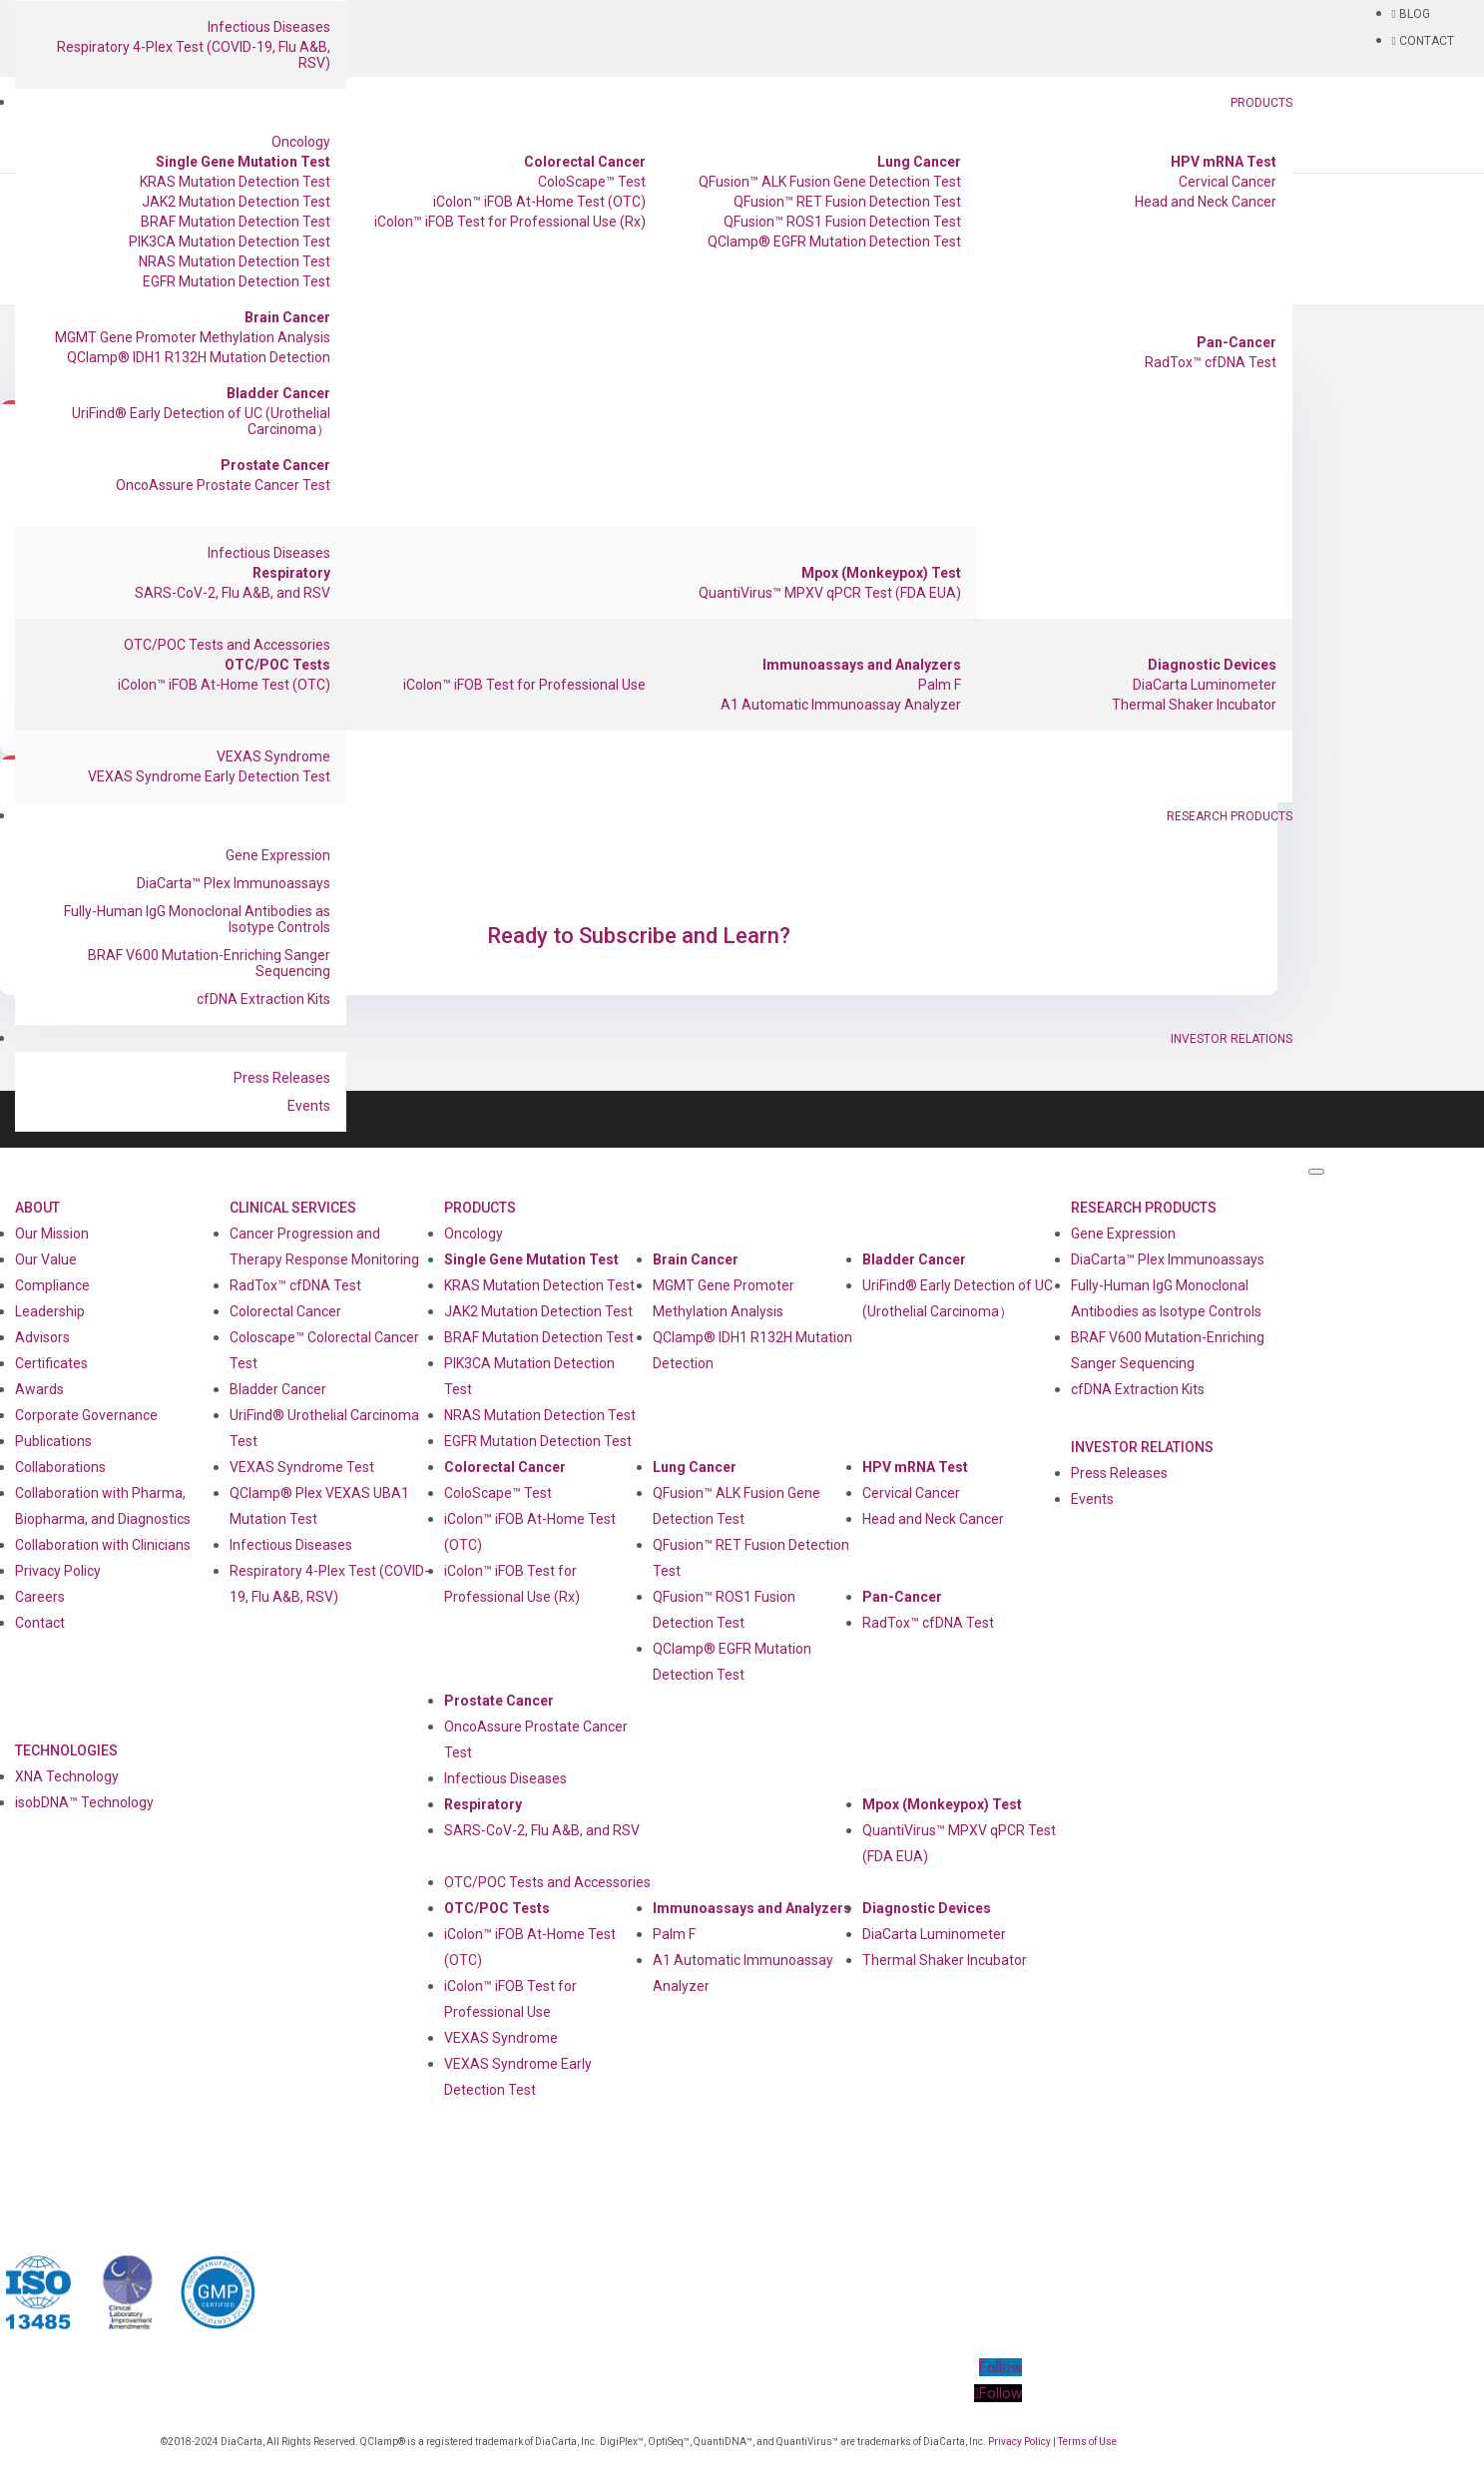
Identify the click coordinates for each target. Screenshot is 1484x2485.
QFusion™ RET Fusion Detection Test (847, 202)
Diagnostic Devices (1212, 665)
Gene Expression (278, 855)
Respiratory (291, 573)
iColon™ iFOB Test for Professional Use (524, 685)
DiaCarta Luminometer (1204, 685)
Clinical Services (293, 1208)
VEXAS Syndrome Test (302, 1467)
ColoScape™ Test (592, 182)
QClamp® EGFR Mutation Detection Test (834, 241)
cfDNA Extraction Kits (263, 999)
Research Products (1229, 816)
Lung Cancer (919, 162)
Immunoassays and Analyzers (861, 665)
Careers (40, 1597)
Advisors (42, 1337)
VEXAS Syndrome (273, 756)
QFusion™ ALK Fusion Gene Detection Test (830, 182)
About (37, 1208)
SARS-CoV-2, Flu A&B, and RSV (232, 593)
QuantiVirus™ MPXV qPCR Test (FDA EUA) (830, 593)
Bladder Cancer (278, 393)
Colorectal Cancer (585, 162)
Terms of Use (1087, 2441)
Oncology (300, 142)
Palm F (939, 685)
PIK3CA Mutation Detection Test (229, 241)
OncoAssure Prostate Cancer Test (223, 485)
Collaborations (60, 1467)
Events (308, 1106)
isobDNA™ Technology (84, 1802)
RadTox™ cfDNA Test (1210, 362)
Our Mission (52, 1234)
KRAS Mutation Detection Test (235, 182)
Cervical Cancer (1227, 182)
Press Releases (282, 1078)
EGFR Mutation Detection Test (236, 281)
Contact (40, 1623)
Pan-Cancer (1236, 342)
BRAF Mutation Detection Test (235, 222)
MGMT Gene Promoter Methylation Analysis (192, 337)
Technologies (66, 1750)
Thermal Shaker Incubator (1194, 705)
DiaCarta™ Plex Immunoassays (233, 883)
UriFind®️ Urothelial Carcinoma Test (324, 1428)
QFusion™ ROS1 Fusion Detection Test (842, 222)
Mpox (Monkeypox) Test (881, 573)
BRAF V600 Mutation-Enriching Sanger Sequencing (209, 963)
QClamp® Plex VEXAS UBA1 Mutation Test (319, 1506)
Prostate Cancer (275, 465)
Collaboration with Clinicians (103, 1545)
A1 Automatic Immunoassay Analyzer (841, 705)
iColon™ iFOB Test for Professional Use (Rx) (510, 222)
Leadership (50, 1311)
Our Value (46, 1259)
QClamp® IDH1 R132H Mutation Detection (198, 357)
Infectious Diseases (269, 27)
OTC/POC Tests (277, 665)
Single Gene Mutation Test (243, 162)
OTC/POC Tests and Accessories (227, 645)
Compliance (52, 1285)
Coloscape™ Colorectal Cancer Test (324, 1350)
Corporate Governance (86, 1415)
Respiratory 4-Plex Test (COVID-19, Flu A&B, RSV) (193, 55)
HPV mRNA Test (1223, 162)
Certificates (51, 1363)
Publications (53, 1441)
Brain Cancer (287, 317)
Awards (39, 1389)
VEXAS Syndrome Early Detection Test (209, 776)
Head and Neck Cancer (1205, 202)
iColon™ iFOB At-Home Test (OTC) (539, 202)
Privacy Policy (58, 1571)
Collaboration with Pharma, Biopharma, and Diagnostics (103, 1506)
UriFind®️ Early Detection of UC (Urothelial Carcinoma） (201, 421)
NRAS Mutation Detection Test (234, 261)
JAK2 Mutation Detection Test (236, 202)
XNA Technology (67, 1776)
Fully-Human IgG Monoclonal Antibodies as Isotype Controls (197, 919)
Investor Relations (1231, 1039)
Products (1261, 103)
